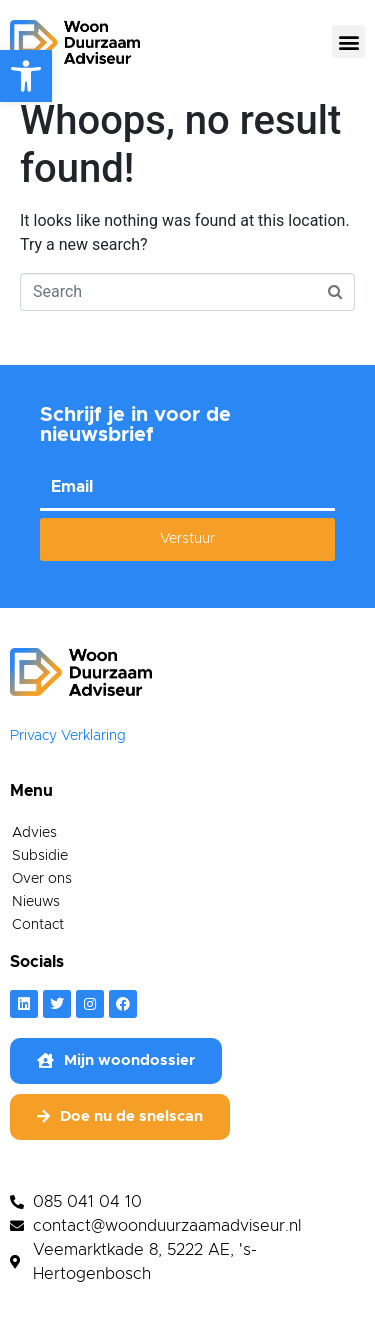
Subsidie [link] (40, 866)
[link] (26, 76)
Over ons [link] (42, 889)
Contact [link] (38, 935)
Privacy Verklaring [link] (68, 746)
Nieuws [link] (36, 912)
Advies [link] (34, 843)
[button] (348, 41)
